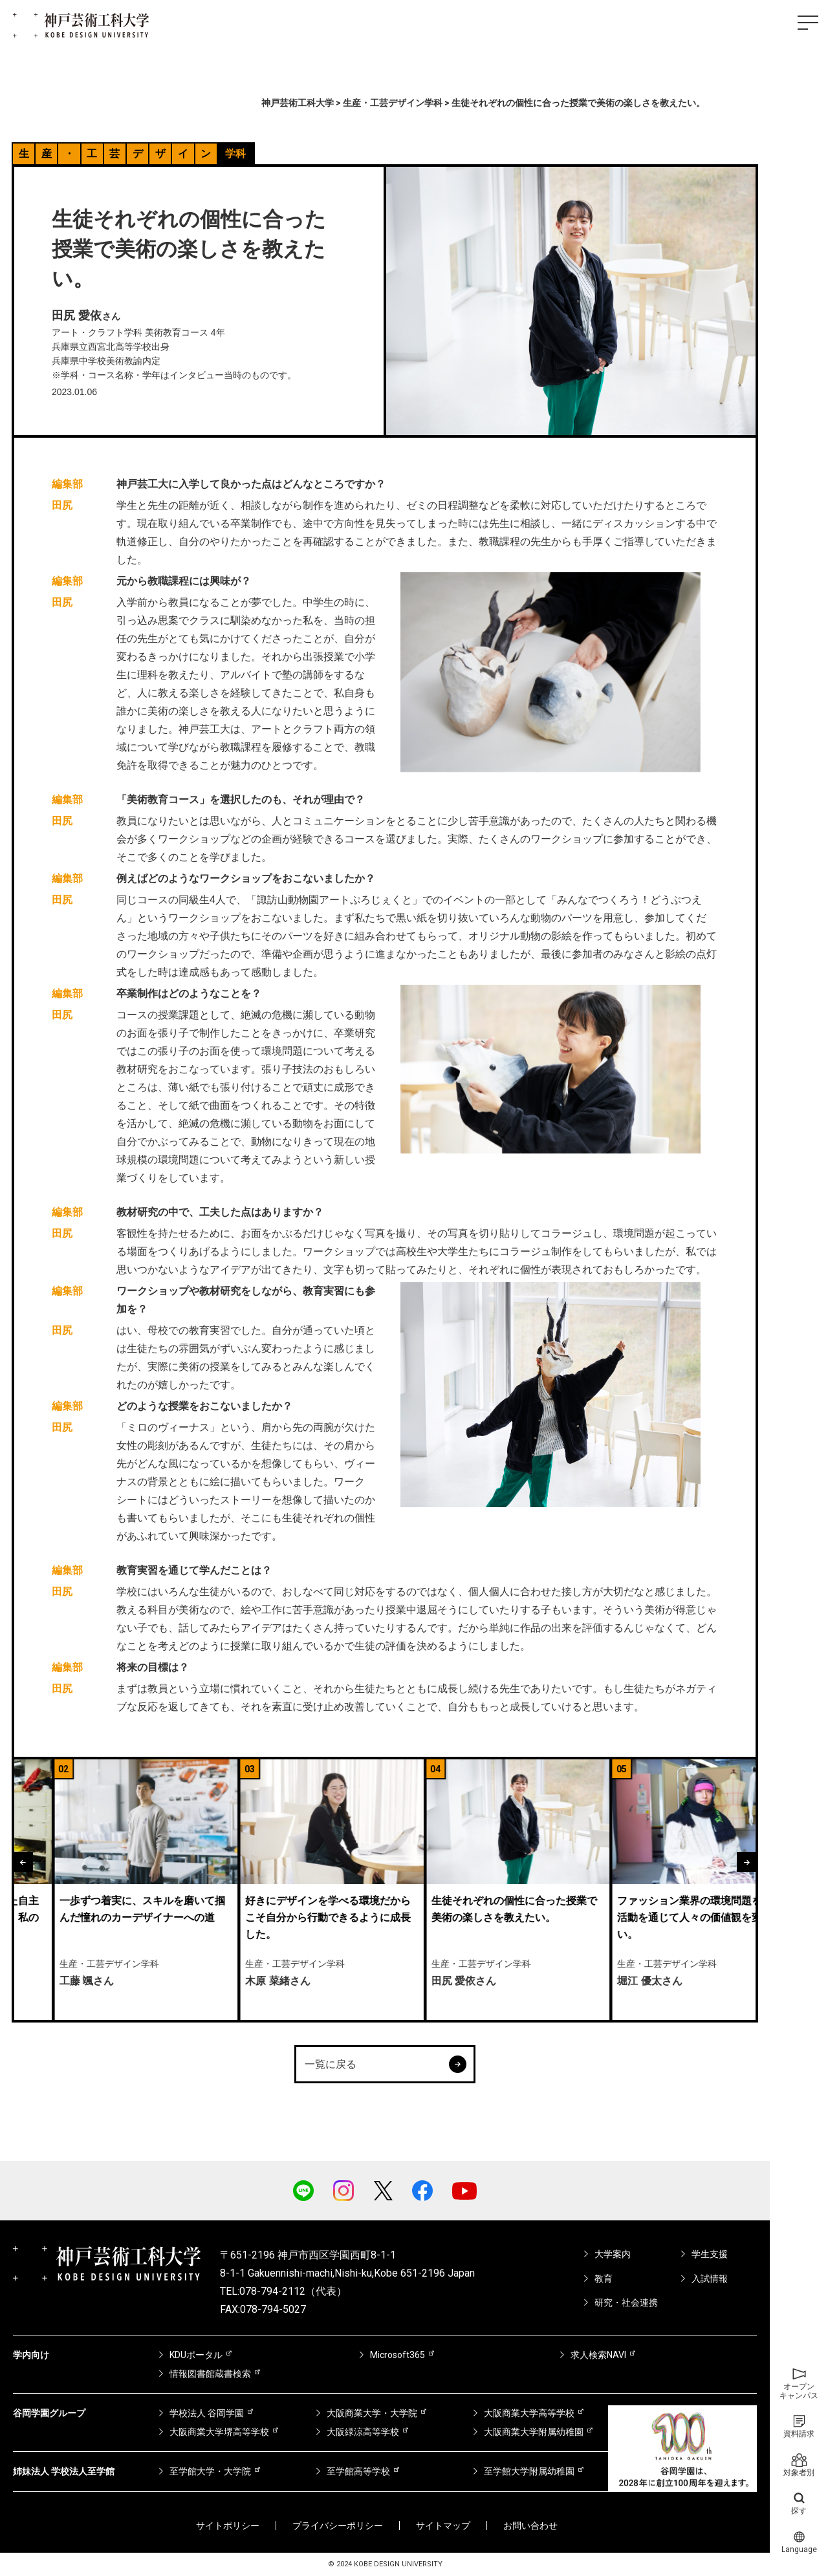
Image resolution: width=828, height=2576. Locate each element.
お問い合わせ (530, 2525)
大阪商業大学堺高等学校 (219, 2432)
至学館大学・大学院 (210, 2471)
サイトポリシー (227, 2525)
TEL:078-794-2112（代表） (283, 2291)
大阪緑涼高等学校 (363, 2432)
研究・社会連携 (626, 2302)
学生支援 (710, 2254)
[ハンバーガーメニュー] (808, 23)
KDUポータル (196, 2355)
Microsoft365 (397, 2355)
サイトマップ (443, 2525)
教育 (603, 2278)
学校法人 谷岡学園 (206, 2413)
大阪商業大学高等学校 (529, 2413)
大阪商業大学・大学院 (372, 2413)
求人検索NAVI (598, 2355)
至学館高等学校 (358, 2471)
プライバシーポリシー (337, 2525)
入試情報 (710, 2278)
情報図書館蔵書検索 (210, 2373)
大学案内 (612, 2254)
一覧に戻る (386, 2064)
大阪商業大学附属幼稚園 (533, 2432)
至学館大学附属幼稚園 (529, 2471)
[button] (23, 1862)
